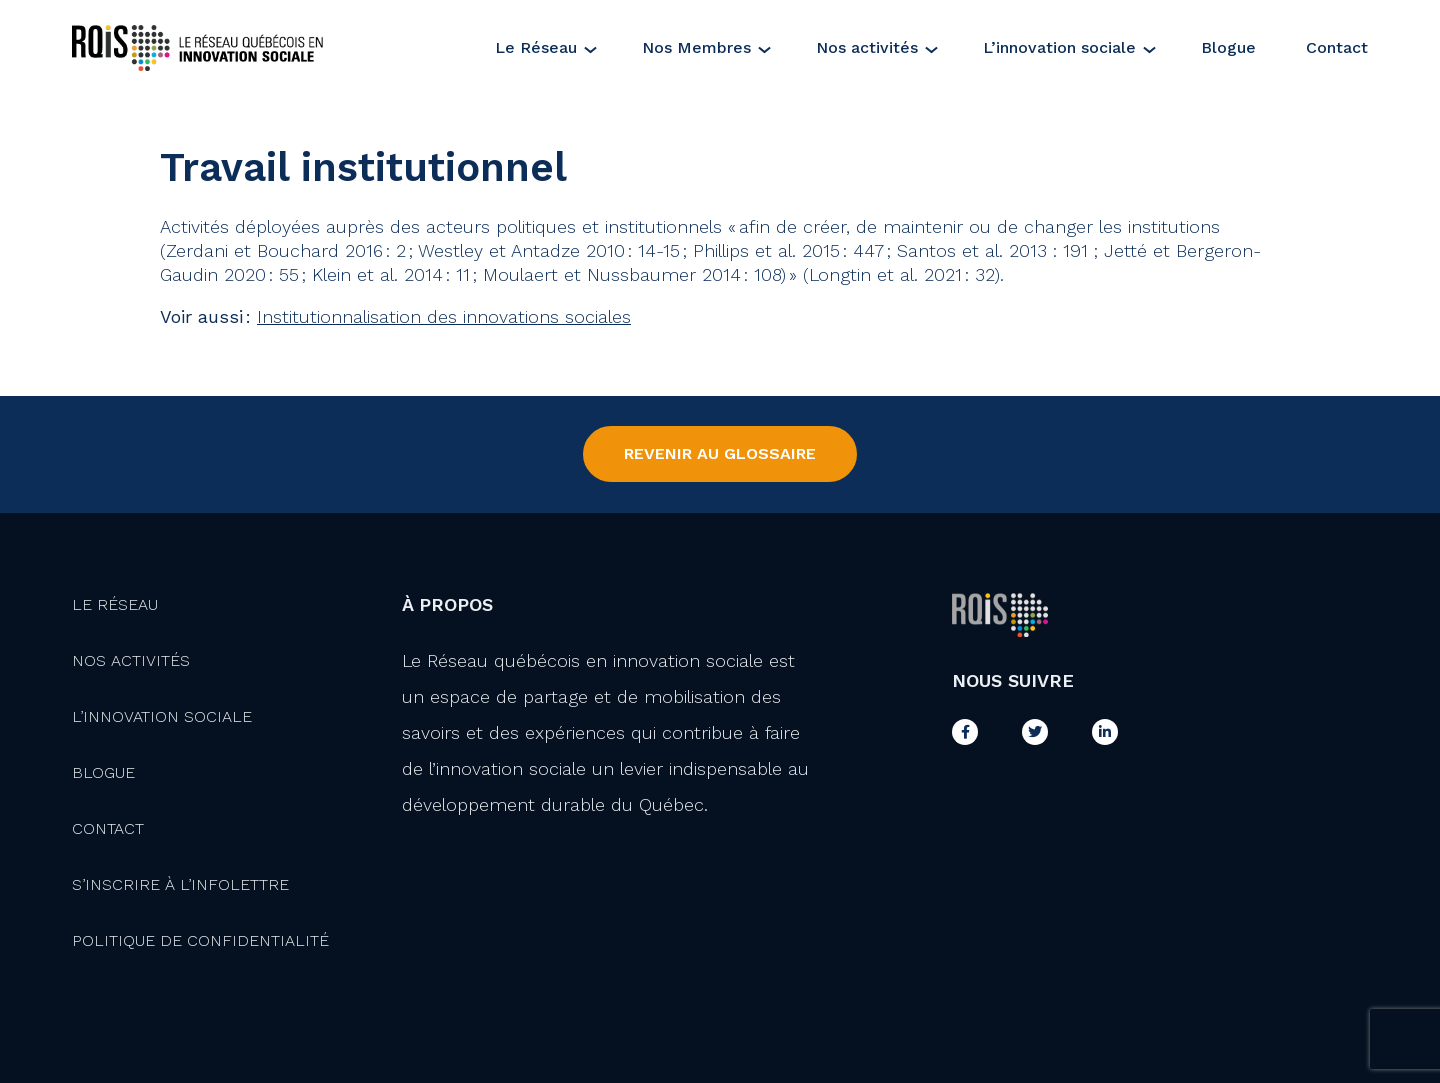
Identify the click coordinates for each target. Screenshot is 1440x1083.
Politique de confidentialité (200, 940)
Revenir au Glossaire (720, 453)
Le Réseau (536, 47)
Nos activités (867, 47)
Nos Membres (696, 47)
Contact (1337, 47)
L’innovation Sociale (162, 716)
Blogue (1228, 47)
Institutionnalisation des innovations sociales (444, 316)
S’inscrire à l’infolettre (180, 884)
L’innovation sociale (1059, 47)
